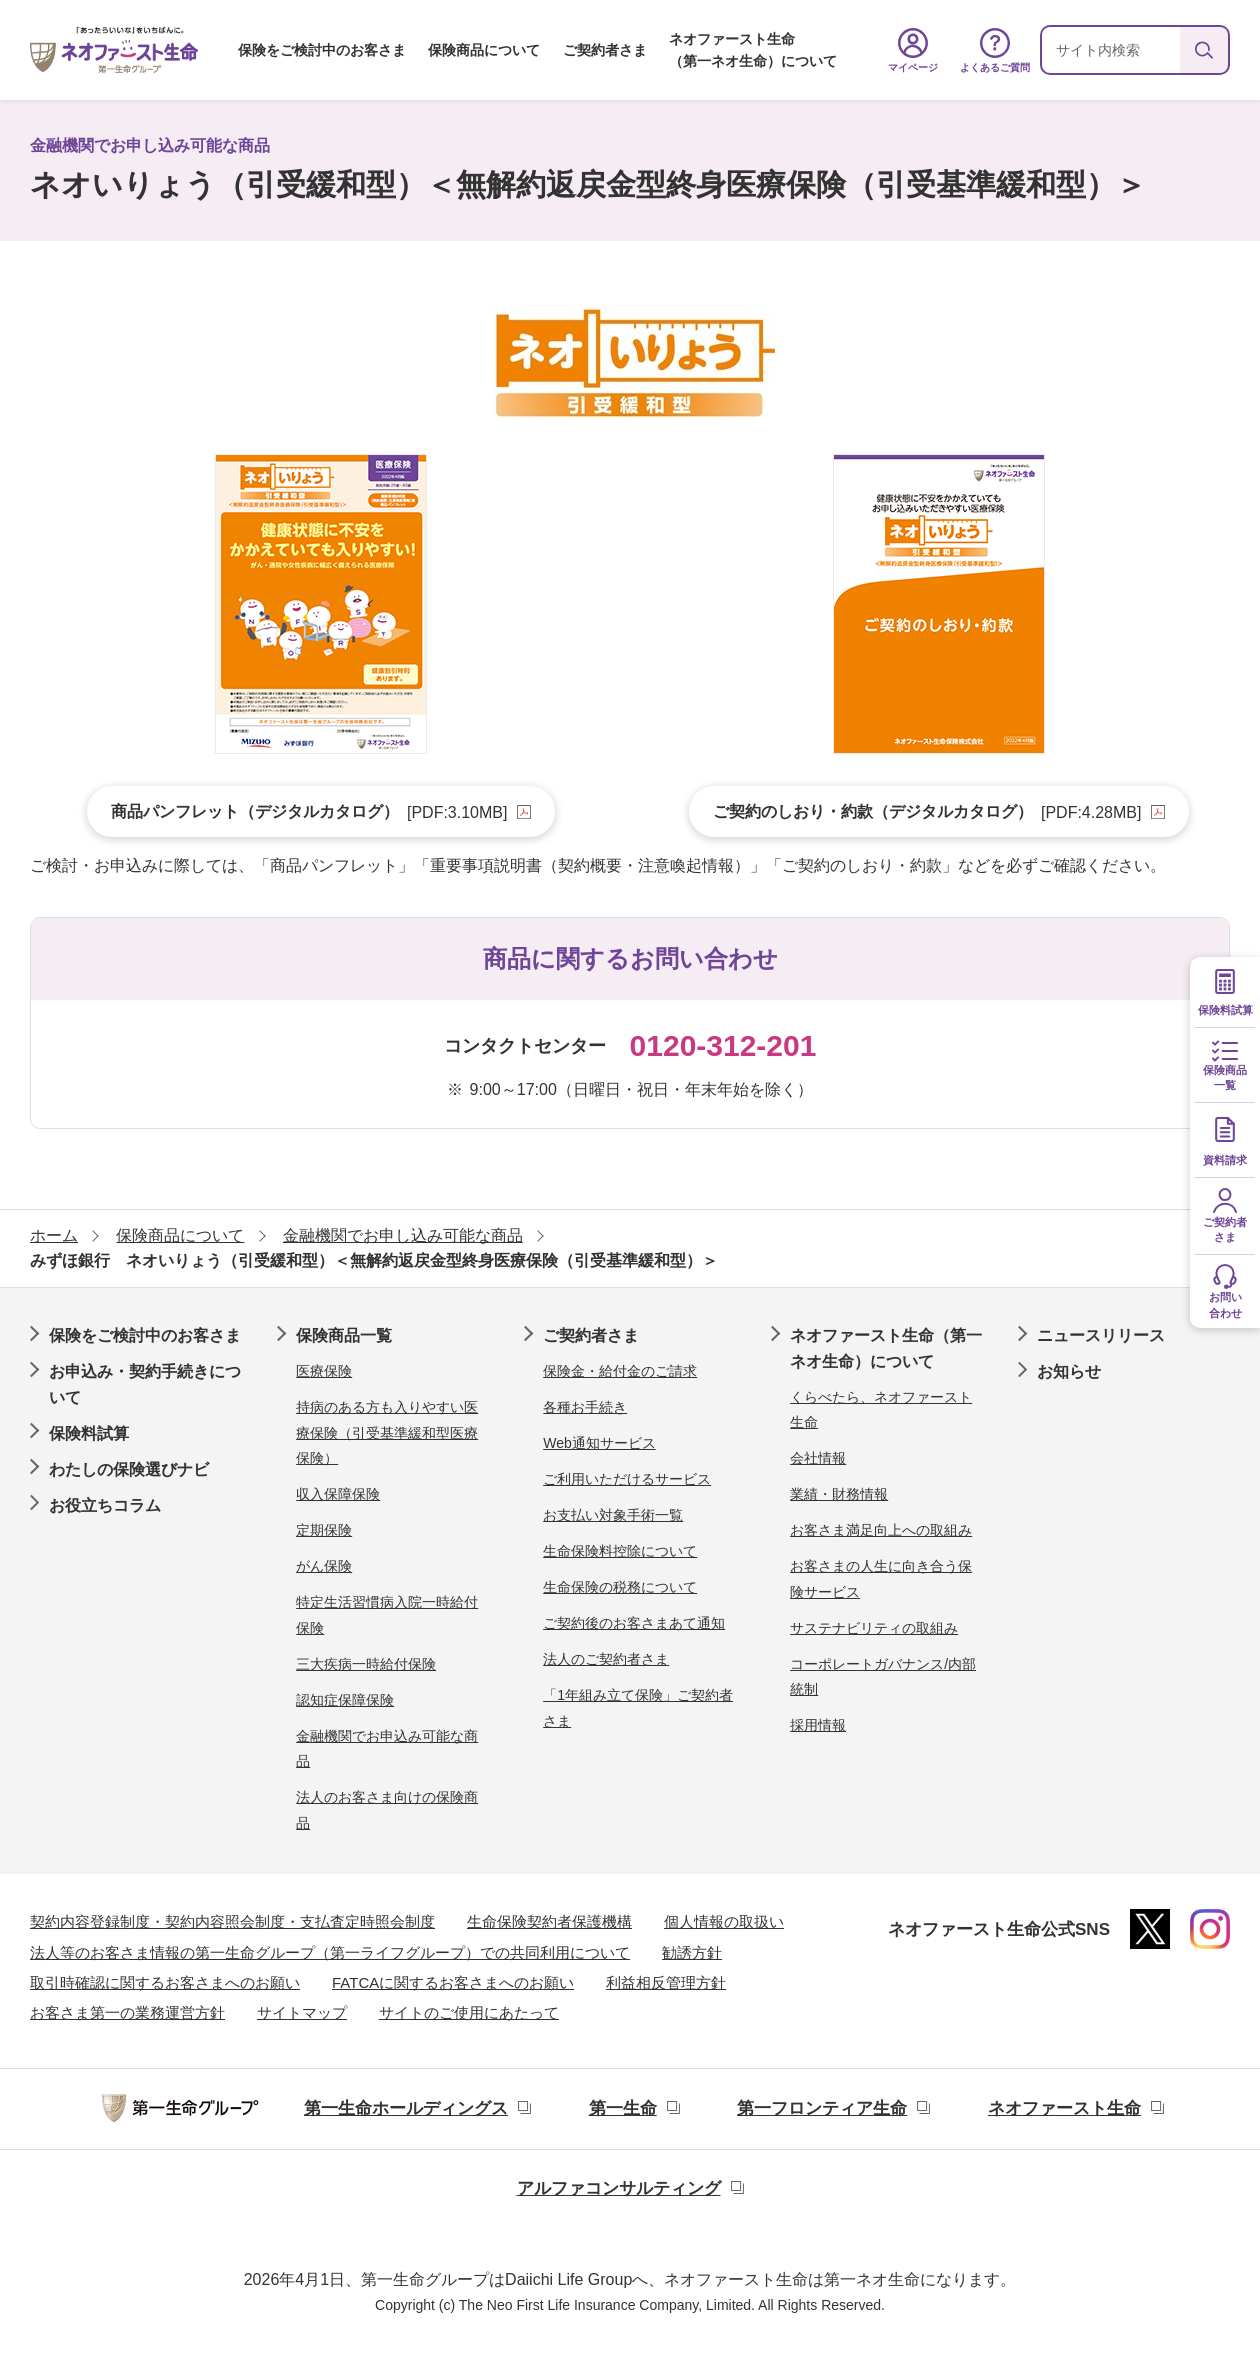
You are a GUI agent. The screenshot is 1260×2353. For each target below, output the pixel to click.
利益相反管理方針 (666, 1982)
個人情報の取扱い (724, 1921)
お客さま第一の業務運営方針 (127, 2012)
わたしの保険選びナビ (129, 1469)
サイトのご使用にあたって (469, 2012)
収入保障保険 (338, 1494)
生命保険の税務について (620, 1587)
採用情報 (818, 1725)
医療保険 (324, 1371)
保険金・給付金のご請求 (620, 1371)
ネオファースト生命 (1064, 2108)
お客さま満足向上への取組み (881, 1530)
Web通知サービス (599, 1443)
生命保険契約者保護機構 (549, 1921)
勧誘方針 (692, 1952)
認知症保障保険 (345, 1700)
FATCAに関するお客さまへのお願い (453, 1982)
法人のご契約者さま (606, 1659)
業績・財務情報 (839, 1494)
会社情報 (818, 1458)
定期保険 (324, 1530)
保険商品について (484, 50)
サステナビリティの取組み (874, 1628)
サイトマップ (302, 2012)
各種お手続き (585, 1407)
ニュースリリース (1101, 1335)
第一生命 (623, 2108)
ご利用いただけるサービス (627, 1479)
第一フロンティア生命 (822, 2108)
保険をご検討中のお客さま (322, 50)
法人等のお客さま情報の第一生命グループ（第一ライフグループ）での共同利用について (330, 1952)
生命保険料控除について (620, 1551)
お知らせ (1069, 1371)
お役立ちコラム (105, 1505)
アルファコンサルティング (619, 2188)
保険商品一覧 (344, 1335)
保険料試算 (89, 1433)
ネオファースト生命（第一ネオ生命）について (753, 50)
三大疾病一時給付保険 (366, 1664)
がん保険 (324, 1566)
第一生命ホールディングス (406, 2108)
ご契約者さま (605, 50)
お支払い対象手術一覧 (613, 1515)
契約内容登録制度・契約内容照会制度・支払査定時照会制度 (232, 1921)
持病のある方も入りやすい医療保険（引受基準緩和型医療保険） (387, 1432)
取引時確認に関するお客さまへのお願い (165, 1982)
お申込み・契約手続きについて (145, 1384)
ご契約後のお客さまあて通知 (634, 1623)
